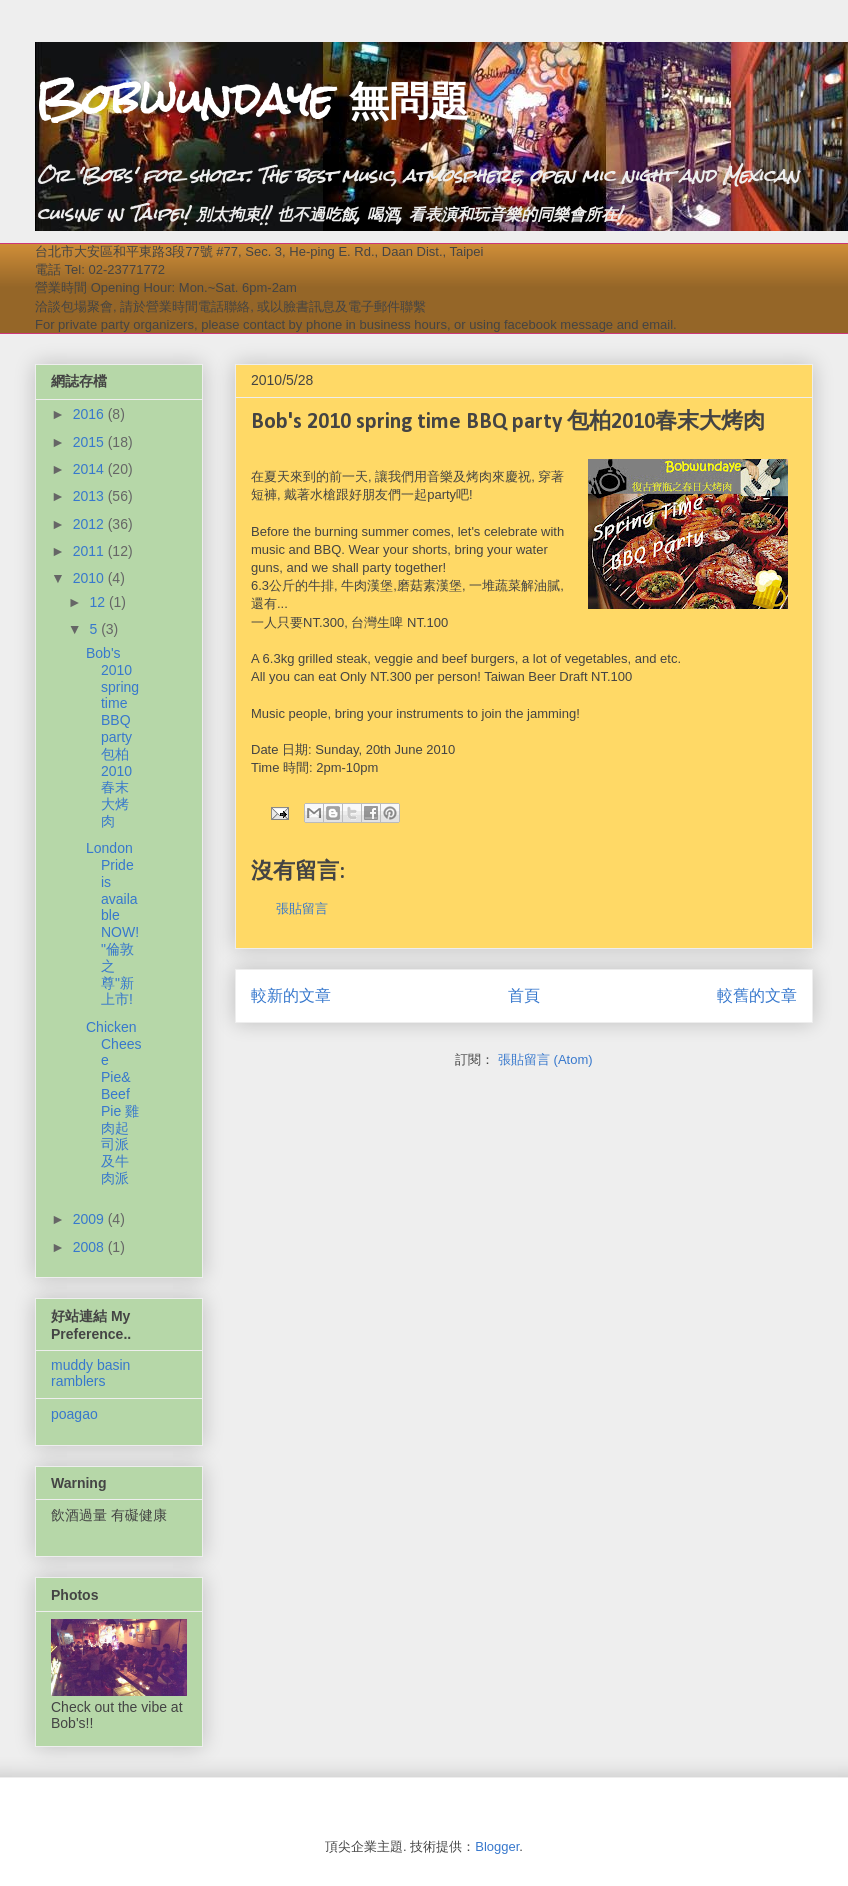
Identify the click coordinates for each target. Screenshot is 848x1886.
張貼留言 (302, 908)
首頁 (524, 995)
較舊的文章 (757, 995)
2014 (90, 469)
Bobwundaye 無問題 (252, 99)
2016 (90, 414)
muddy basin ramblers (90, 1373)
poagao (74, 1414)
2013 (90, 496)
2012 (90, 524)
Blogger (497, 1846)
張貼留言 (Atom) (545, 1059)
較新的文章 (291, 995)
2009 (90, 1219)
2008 (90, 1247)
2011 (90, 551)
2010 (90, 578)
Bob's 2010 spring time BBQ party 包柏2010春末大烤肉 (112, 737)
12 (98, 602)
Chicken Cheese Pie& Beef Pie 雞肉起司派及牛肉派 (113, 1102)
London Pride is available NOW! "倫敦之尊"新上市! (112, 923)
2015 (90, 442)
